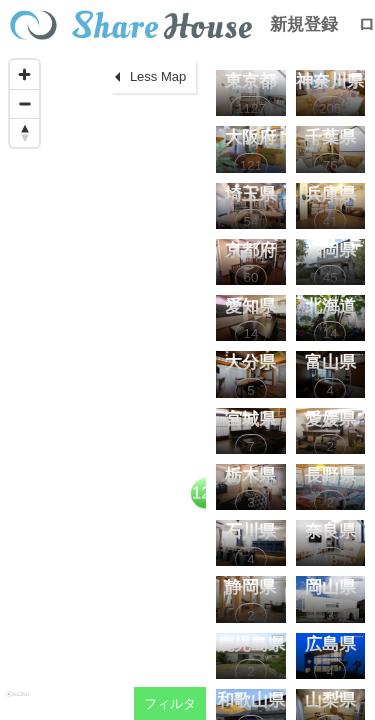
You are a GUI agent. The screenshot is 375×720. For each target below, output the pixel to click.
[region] (103, 385)
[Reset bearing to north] (24, 132)
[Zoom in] (24, 74)
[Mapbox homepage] (17, 702)
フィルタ (170, 703)
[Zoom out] (24, 103)
